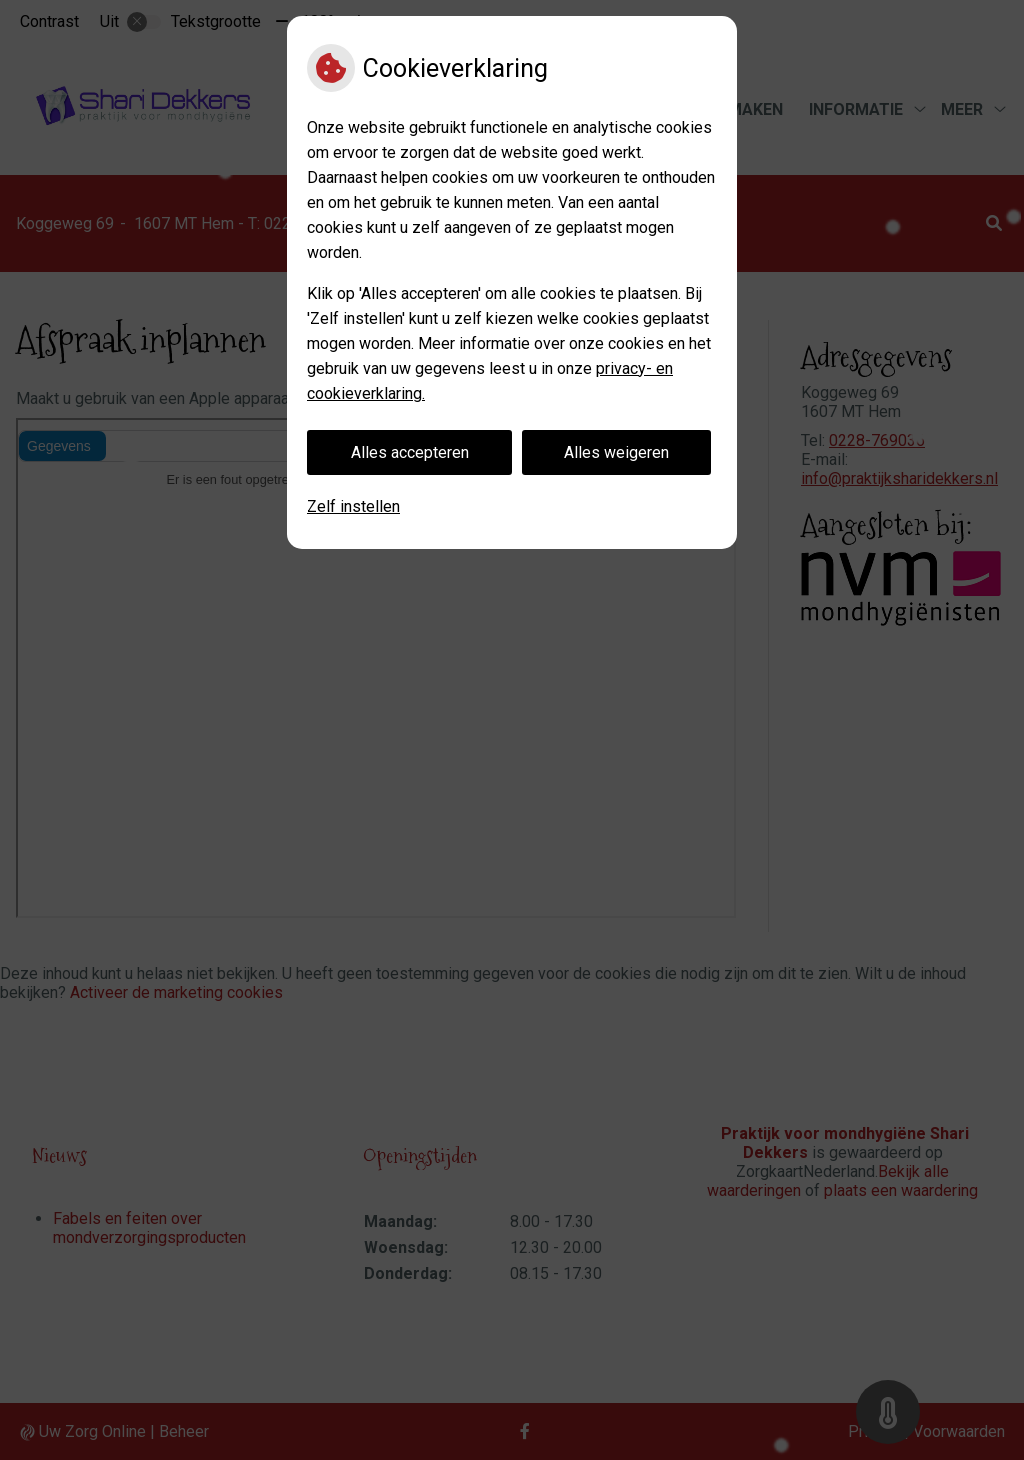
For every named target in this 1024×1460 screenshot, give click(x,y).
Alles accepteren (410, 452)
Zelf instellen (353, 506)
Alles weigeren (616, 452)
